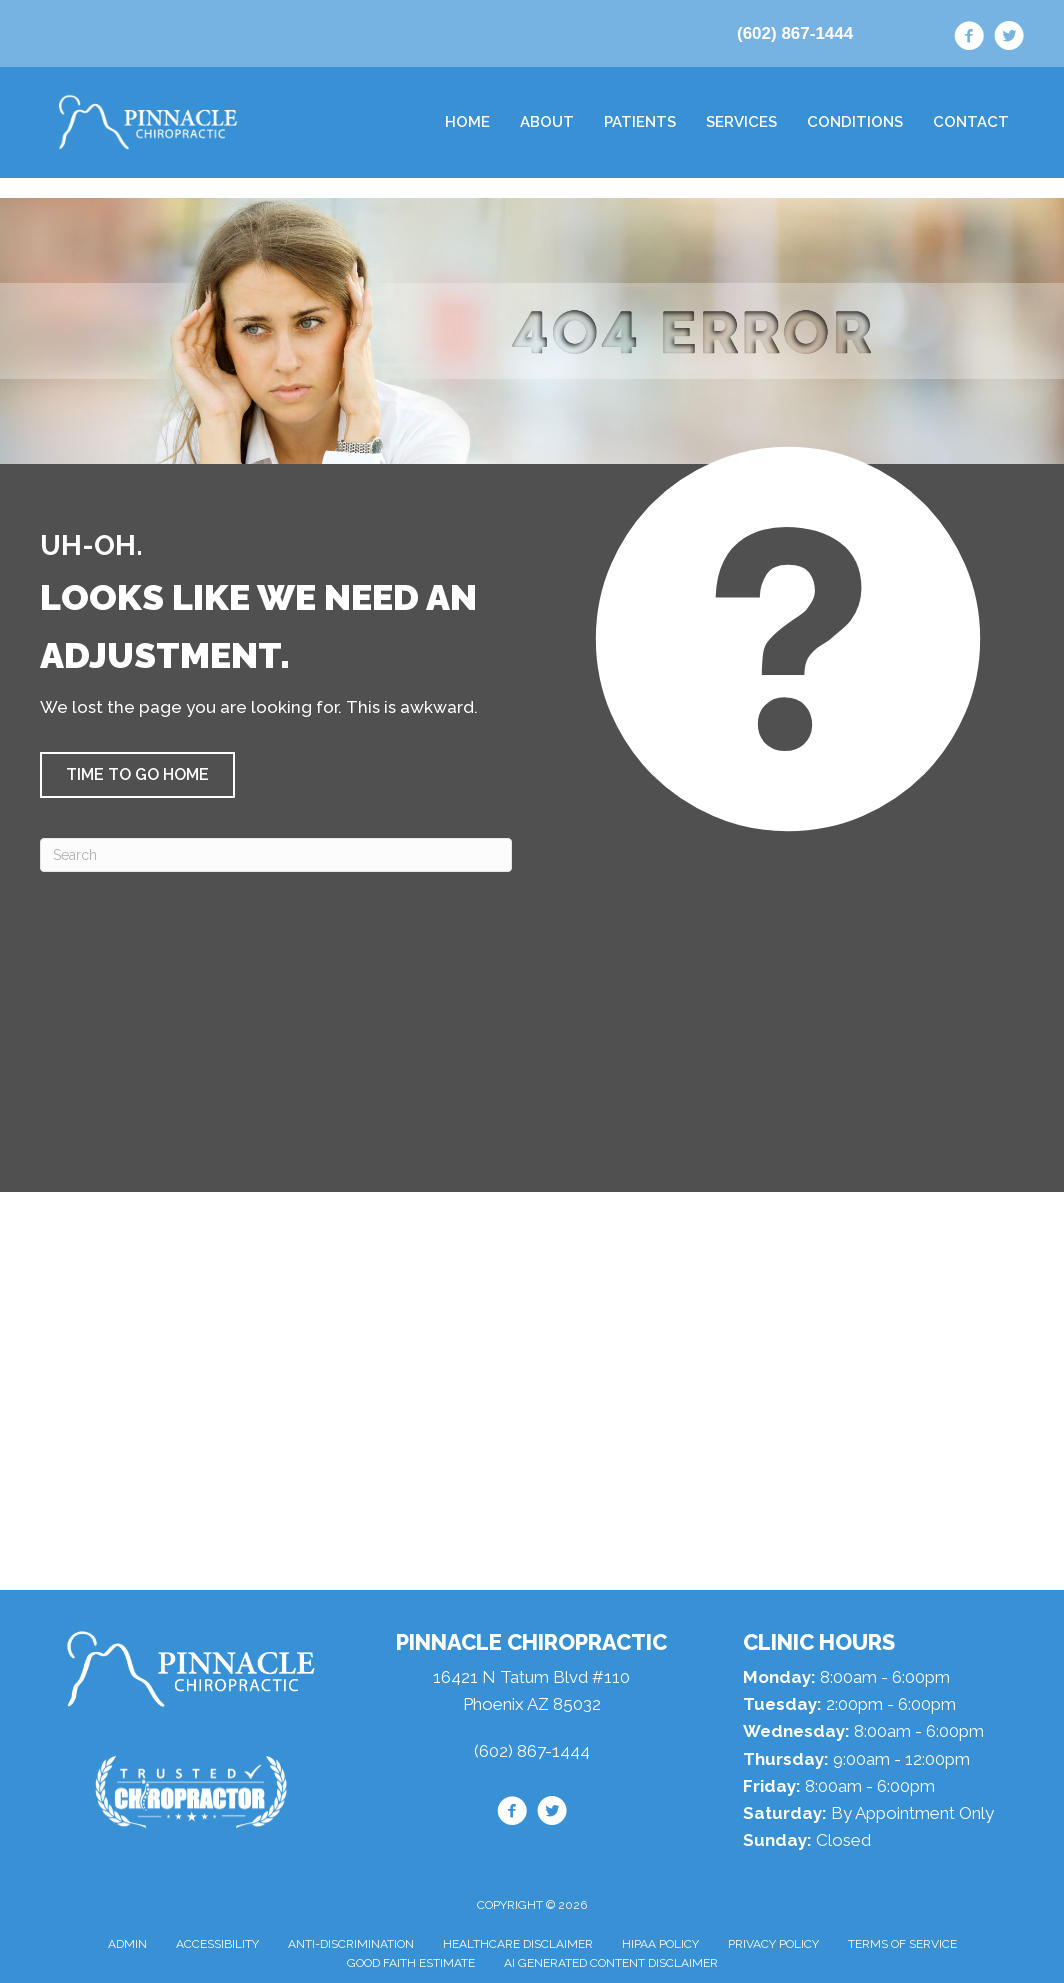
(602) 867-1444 (795, 33)
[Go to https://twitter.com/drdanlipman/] (1009, 39)
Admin (127, 1944)
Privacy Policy (773, 1944)
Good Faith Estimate (411, 1963)
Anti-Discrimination (351, 1944)
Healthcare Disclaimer (518, 1944)
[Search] (276, 855)
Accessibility (217, 1944)
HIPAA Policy (660, 1944)
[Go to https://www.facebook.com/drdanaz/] (969, 39)
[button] (137, 775)
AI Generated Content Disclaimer (611, 1963)
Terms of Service (902, 1944)
